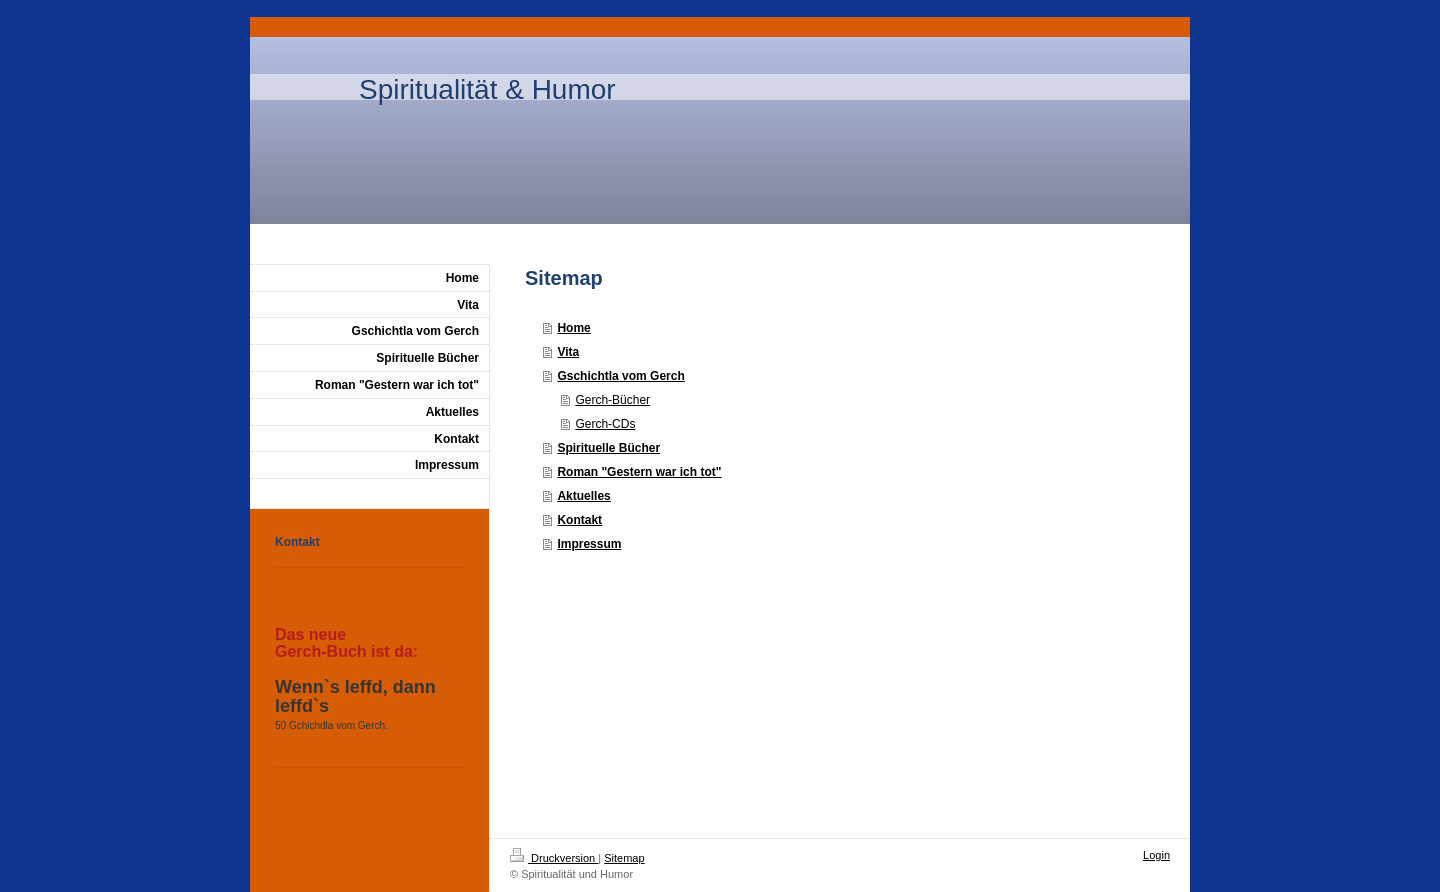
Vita (568, 352)
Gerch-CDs (605, 424)
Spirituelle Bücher (608, 448)
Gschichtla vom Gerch (620, 376)
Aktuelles (583, 496)
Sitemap (624, 858)
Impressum (589, 544)
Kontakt (579, 520)
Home (573, 328)
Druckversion (554, 858)
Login (1156, 855)
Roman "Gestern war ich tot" (639, 472)
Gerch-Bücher (612, 400)
